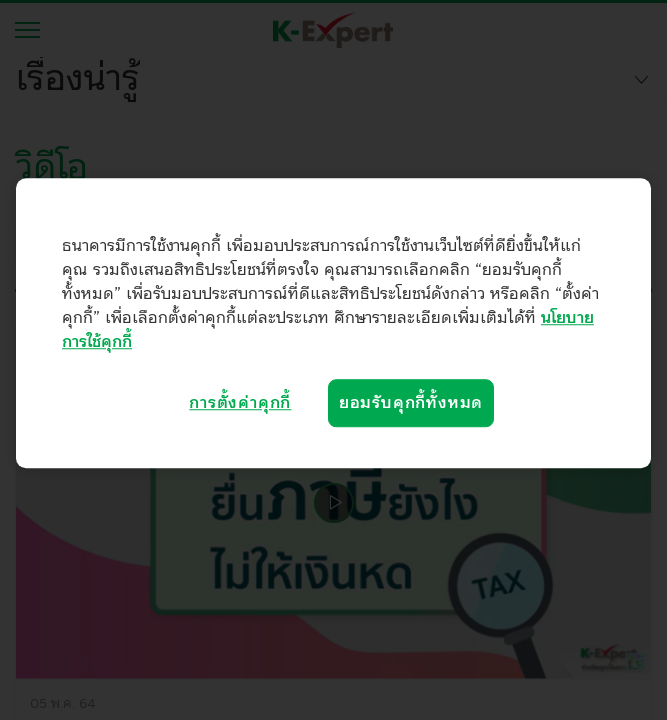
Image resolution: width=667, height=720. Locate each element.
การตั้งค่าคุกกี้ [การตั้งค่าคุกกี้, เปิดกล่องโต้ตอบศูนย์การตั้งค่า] (240, 403)
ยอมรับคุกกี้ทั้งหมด (411, 403)
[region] (333, 323)
